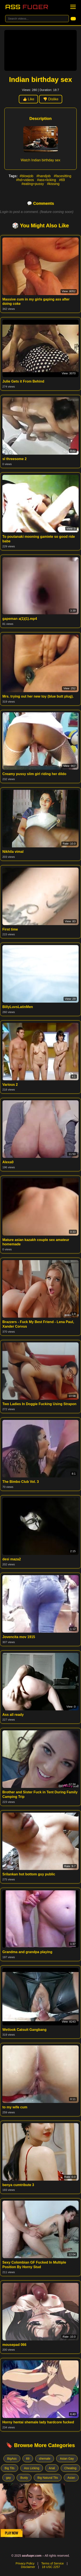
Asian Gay (67, 2458)
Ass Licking (31, 2468)
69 (28, 2458)
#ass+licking (47, 180)
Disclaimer (28, 2567)
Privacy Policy (25, 2563)
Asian (71, 2477)
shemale (44, 2458)
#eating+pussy (33, 184)
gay (8, 2477)
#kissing (53, 184)
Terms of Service (52, 2563)
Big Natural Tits (47, 2477)
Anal (52, 2468)
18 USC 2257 (51, 2567)
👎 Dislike (51, 99)
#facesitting (62, 176)
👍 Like (28, 99)
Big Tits (9, 2468)
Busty (24, 2477)
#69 (62, 180)
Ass (26, 7)
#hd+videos (25, 180)
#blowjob (27, 176)
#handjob (44, 176)
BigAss (12, 2458)
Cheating (70, 2468)
